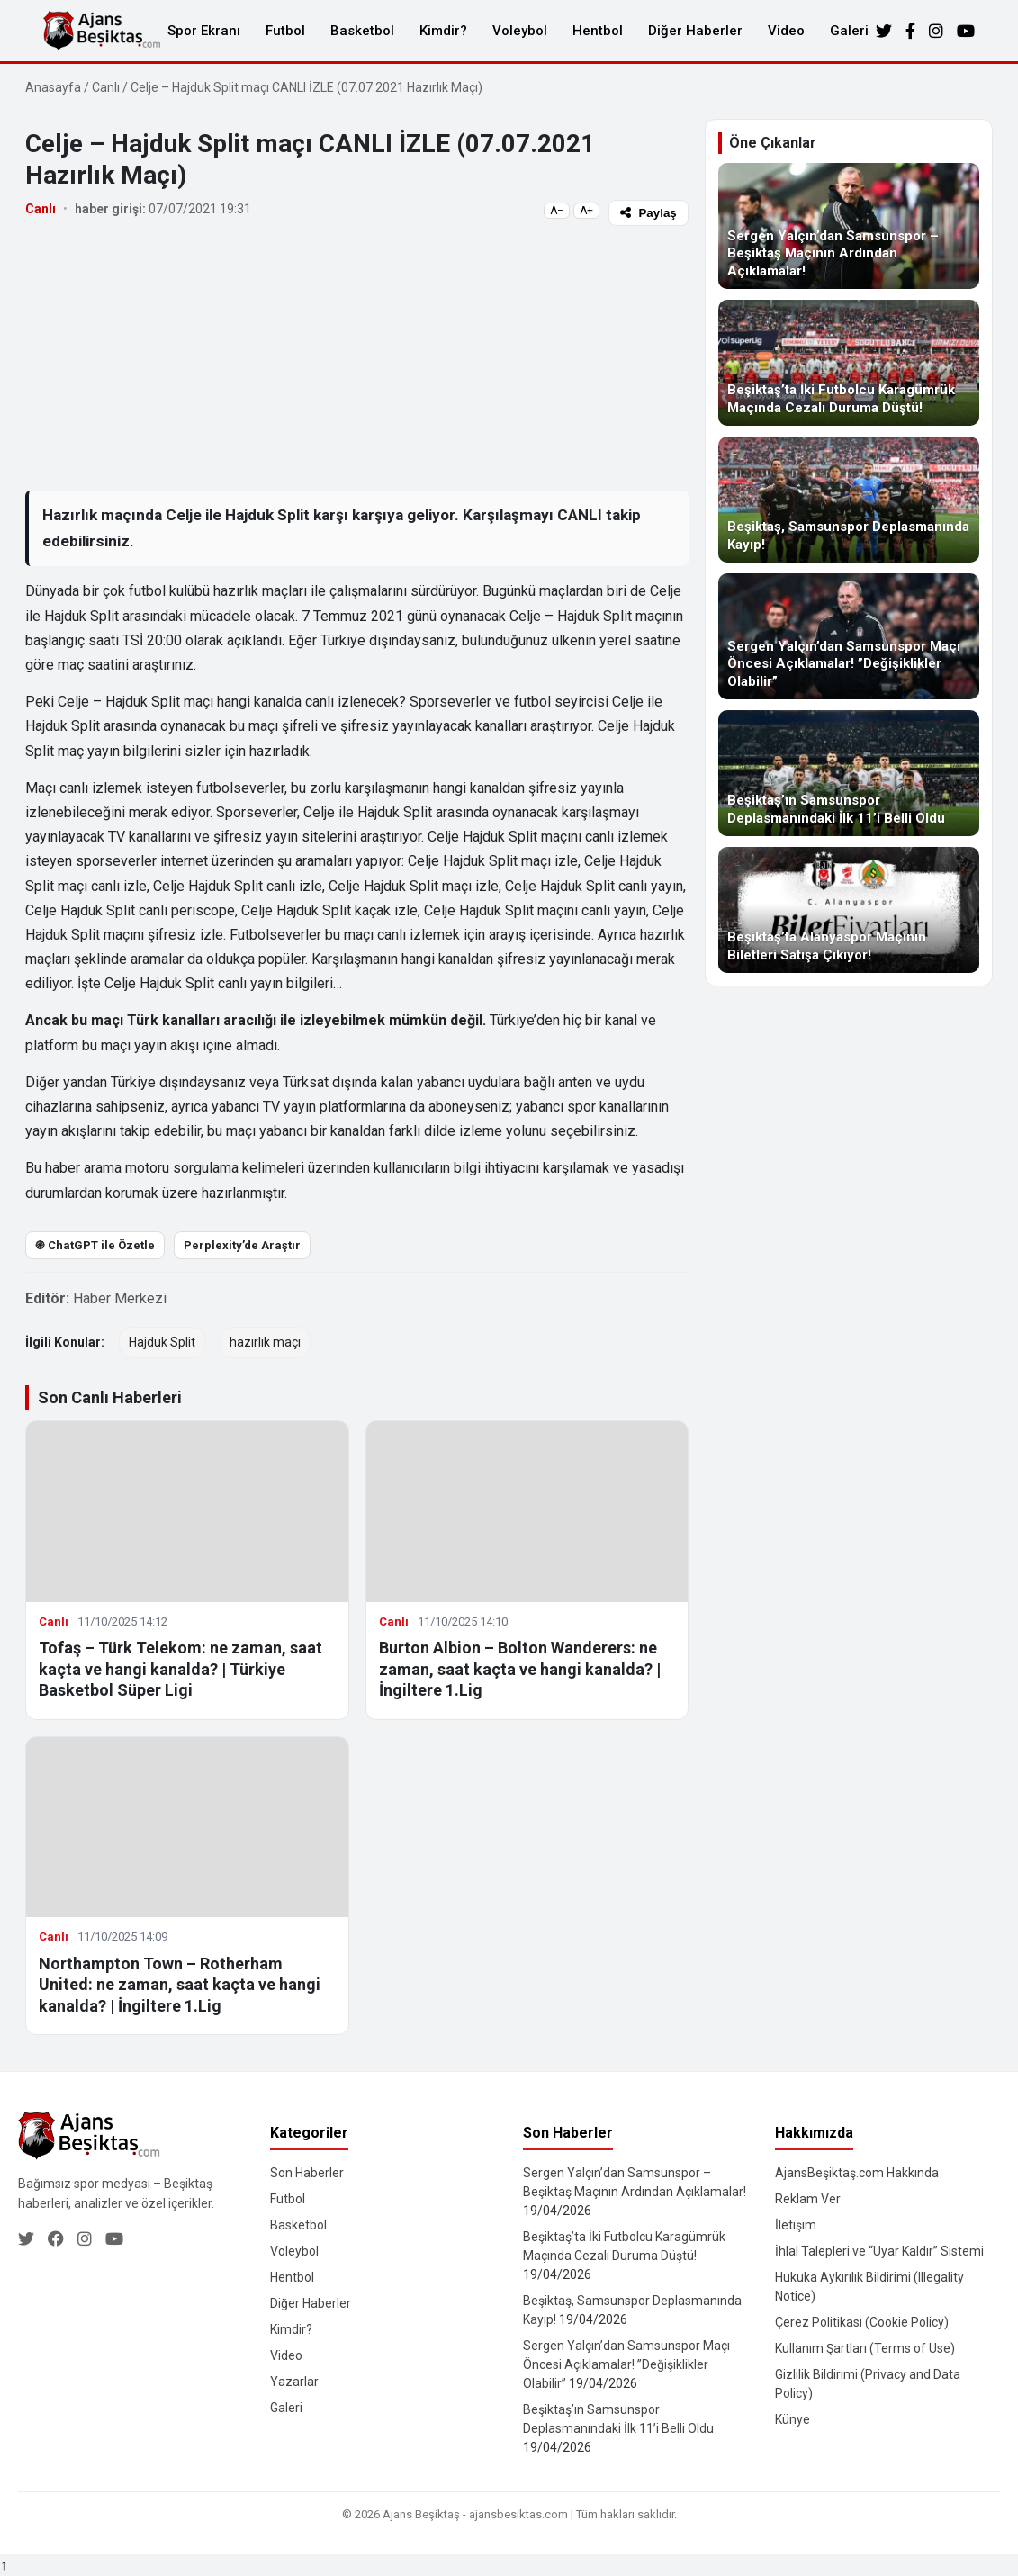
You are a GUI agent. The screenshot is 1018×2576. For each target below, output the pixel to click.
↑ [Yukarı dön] (3, 2564)
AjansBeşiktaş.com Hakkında (857, 2173)
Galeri (849, 31)
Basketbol (362, 31)
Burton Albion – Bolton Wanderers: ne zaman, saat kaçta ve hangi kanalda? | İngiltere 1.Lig (520, 1668)
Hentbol (597, 31)
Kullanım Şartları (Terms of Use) (865, 2348)
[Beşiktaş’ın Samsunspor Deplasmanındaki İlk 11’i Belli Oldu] (848, 773)
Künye (792, 2419)
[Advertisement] (356, 357)
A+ (586, 210)
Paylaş (648, 213)
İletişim (795, 2225)
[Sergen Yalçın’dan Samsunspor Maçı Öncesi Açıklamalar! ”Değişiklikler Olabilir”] (848, 636)
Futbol (285, 31)
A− (556, 210)
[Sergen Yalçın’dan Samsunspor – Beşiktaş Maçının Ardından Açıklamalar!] (848, 226)
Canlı (106, 87)
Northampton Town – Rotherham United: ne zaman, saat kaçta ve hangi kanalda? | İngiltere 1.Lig (179, 1984)
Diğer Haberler (695, 31)
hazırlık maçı (265, 1342)
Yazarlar (294, 2381)
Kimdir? (443, 31)
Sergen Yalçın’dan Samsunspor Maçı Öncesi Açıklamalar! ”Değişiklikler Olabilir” (626, 2364)
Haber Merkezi (120, 1298)
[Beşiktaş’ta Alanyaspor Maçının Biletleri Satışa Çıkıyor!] (848, 910)
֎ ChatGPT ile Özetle (95, 1245)
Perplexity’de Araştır (242, 1245)
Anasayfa (53, 87)
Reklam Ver (808, 2199)
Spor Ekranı (203, 31)
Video (786, 31)
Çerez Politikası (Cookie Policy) (862, 2322)
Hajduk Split (162, 1342)
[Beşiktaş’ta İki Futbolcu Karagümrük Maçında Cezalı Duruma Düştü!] (848, 363)
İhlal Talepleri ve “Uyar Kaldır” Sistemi (879, 2251)
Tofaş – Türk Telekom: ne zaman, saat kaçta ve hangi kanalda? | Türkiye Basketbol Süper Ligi (180, 1668)
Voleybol (519, 31)
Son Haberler (307, 2173)
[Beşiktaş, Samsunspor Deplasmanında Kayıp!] (848, 500)
